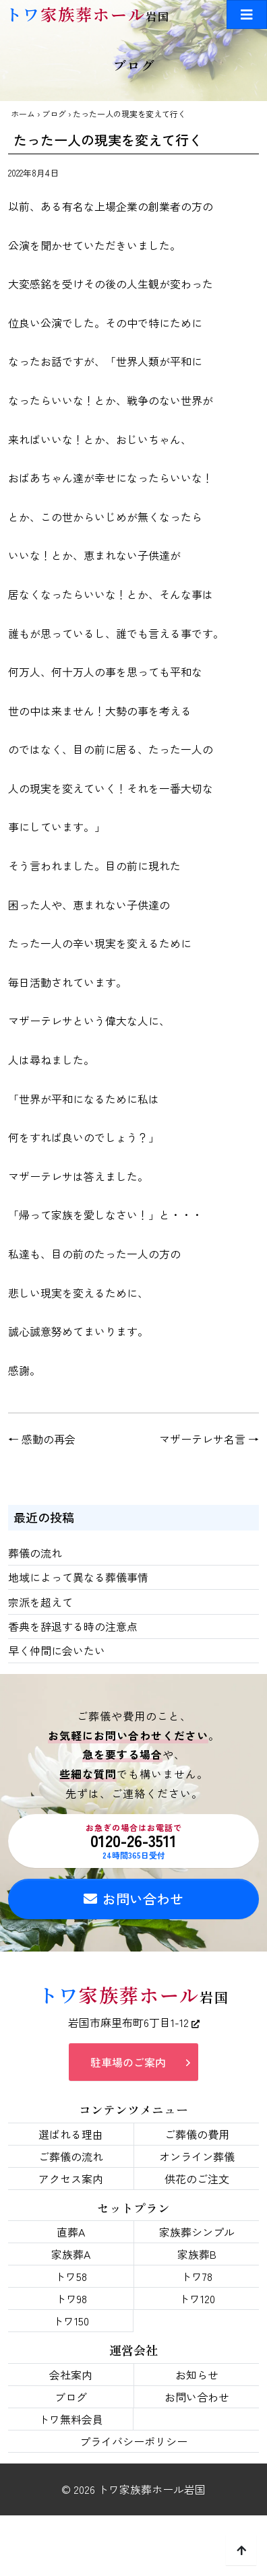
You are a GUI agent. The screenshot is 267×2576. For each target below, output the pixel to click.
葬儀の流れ (35, 1553)
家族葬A (70, 2254)
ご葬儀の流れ (70, 2156)
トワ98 (71, 2298)
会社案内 (70, 2374)
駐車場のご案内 (128, 2062)
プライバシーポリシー (133, 2441)
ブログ (54, 113)
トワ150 (71, 2321)
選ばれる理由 (70, 2134)
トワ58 (71, 2276)
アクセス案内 (70, 2178)
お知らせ (196, 2374)
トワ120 (197, 2298)
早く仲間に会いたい (56, 1650)
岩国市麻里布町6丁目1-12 (134, 2022)
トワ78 (196, 2276)
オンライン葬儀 (197, 2156)
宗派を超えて (40, 1602)
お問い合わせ (133, 1898)
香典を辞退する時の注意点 (73, 1626)
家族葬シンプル (197, 2232)
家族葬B (196, 2254)
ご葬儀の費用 (197, 2134)
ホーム (23, 113)
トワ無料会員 (70, 2419)
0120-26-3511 (133, 1841)
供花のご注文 (197, 2178)
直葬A (71, 2232)
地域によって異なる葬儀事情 (78, 1577)
